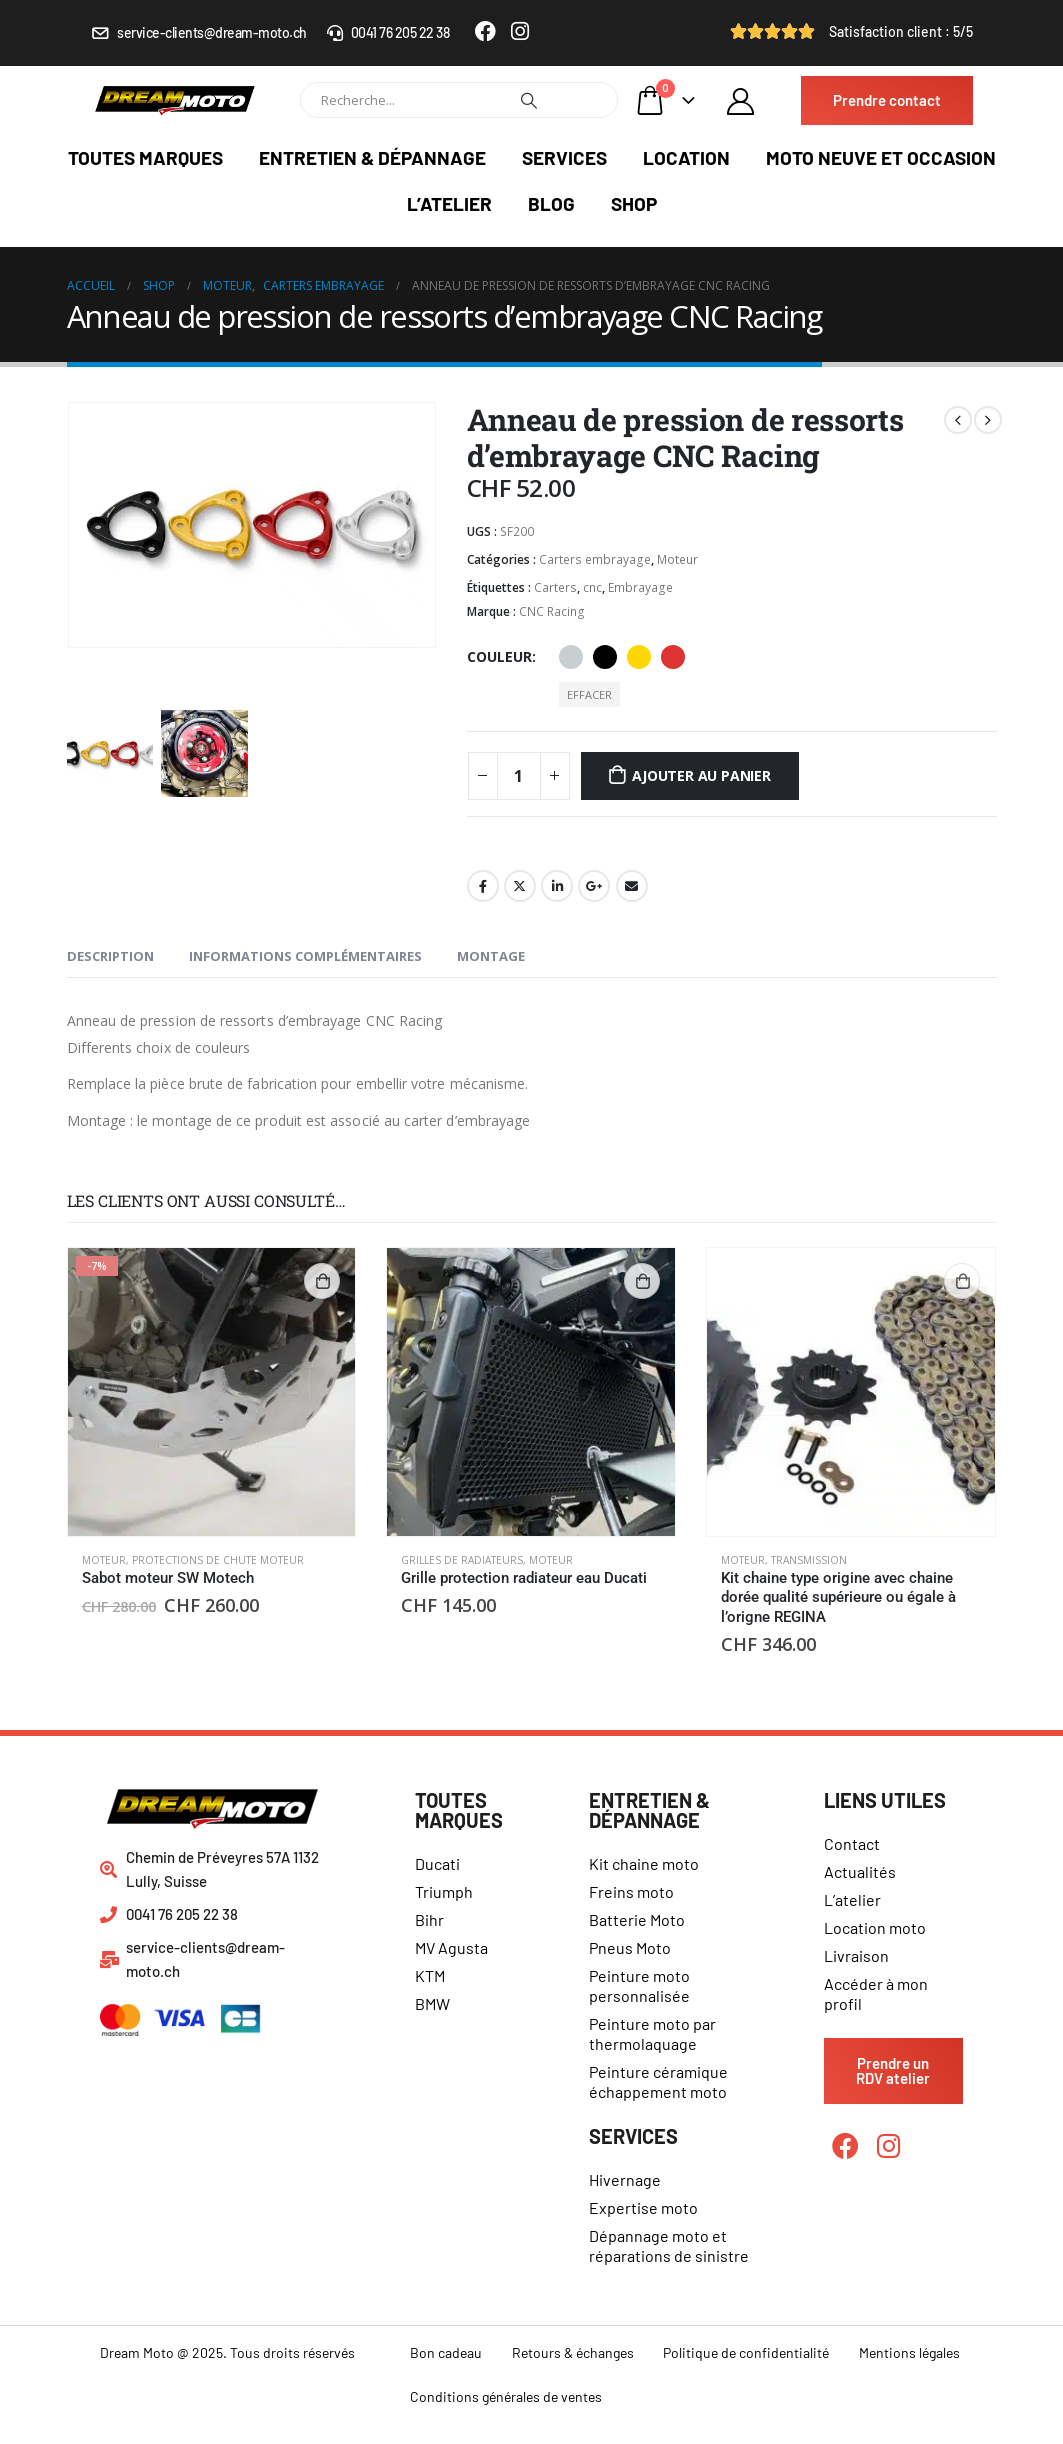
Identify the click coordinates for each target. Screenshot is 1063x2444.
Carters (555, 587)
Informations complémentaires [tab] (305, 956)
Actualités (860, 1871)
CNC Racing (552, 611)
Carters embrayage (595, 559)
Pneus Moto (630, 1947)
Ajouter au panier (701, 775)
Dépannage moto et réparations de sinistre (669, 2245)
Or (639, 657)
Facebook (483, 886)
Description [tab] (110, 956)
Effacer (589, 694)
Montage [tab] (491, 956)
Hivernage (625, 2179)
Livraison (856, 1955)
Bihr (429, 1919)
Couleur (499, 656)
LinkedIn (557, 886)
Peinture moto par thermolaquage (652, 2033)
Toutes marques (145, 157)
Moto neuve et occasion (881, 157)
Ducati (437, 1863)
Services (564, 157)
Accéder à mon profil (876, 1993)
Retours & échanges (573, 2352)
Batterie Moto (637, 1919)
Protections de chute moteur (218, 1560)
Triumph (444, 1891)
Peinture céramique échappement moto (658, 2081)
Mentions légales (909, 2352)
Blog (551, 203)
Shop (634, 203)
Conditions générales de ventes (506, 2396)
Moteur (677, 559)
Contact (852, 1843)
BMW (432, 2003)
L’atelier (449, 203)
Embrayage (640, 587)
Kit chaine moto (644, 1863)
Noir (605, 657)
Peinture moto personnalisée (639, 1985)
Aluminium (571, 657)
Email (632, 886)
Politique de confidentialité (746, 2352)
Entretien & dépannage (372, 157)
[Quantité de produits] (519, 776)
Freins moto (631, 1891)
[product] (212, 1392)
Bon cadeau (446, 2352)
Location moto (875, 1927)
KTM (430, 1975)
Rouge (673, 657)
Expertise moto (643, 2207)
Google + (594, 886)
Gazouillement (520, 886)
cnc (592, 587)
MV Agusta (451, 1947)
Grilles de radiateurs (462, 1560)
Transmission (809, 1560)
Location (686, 157)
